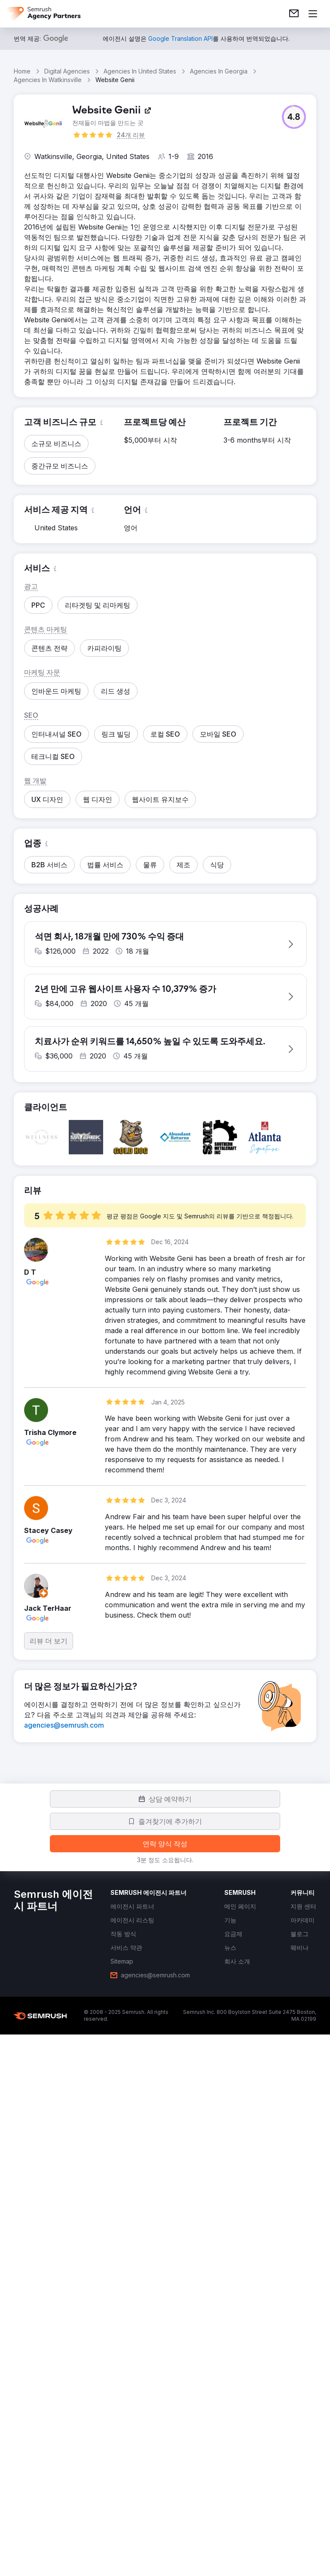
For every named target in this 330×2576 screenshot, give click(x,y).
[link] (294, 13)
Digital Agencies (67, 71)
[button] (294, 117)
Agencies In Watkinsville (48, 79)
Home (22, 71)
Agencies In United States (140, 71)
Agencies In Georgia (219, 71)
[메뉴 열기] (312, 13)
